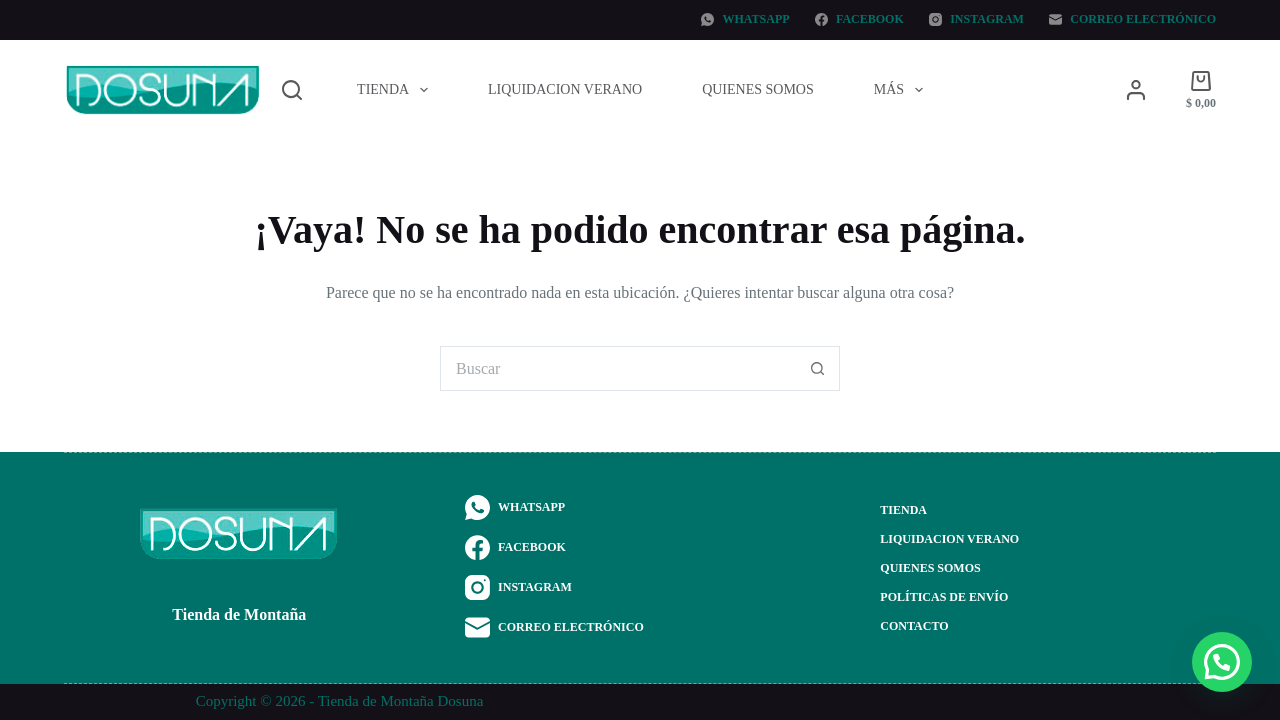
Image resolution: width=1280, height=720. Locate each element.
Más (902, 90)
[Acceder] (1136, 90)
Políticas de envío (944, 597)
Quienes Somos (758, 89)
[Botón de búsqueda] (817, 368)
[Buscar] (292, 90)
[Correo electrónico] (1132, 20)
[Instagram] (976, 20)
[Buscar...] (617, 368)
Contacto (914, 626)
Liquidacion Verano (565, 89)
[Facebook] (859, 20)
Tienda (396, 90)
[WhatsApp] (745, 20)
